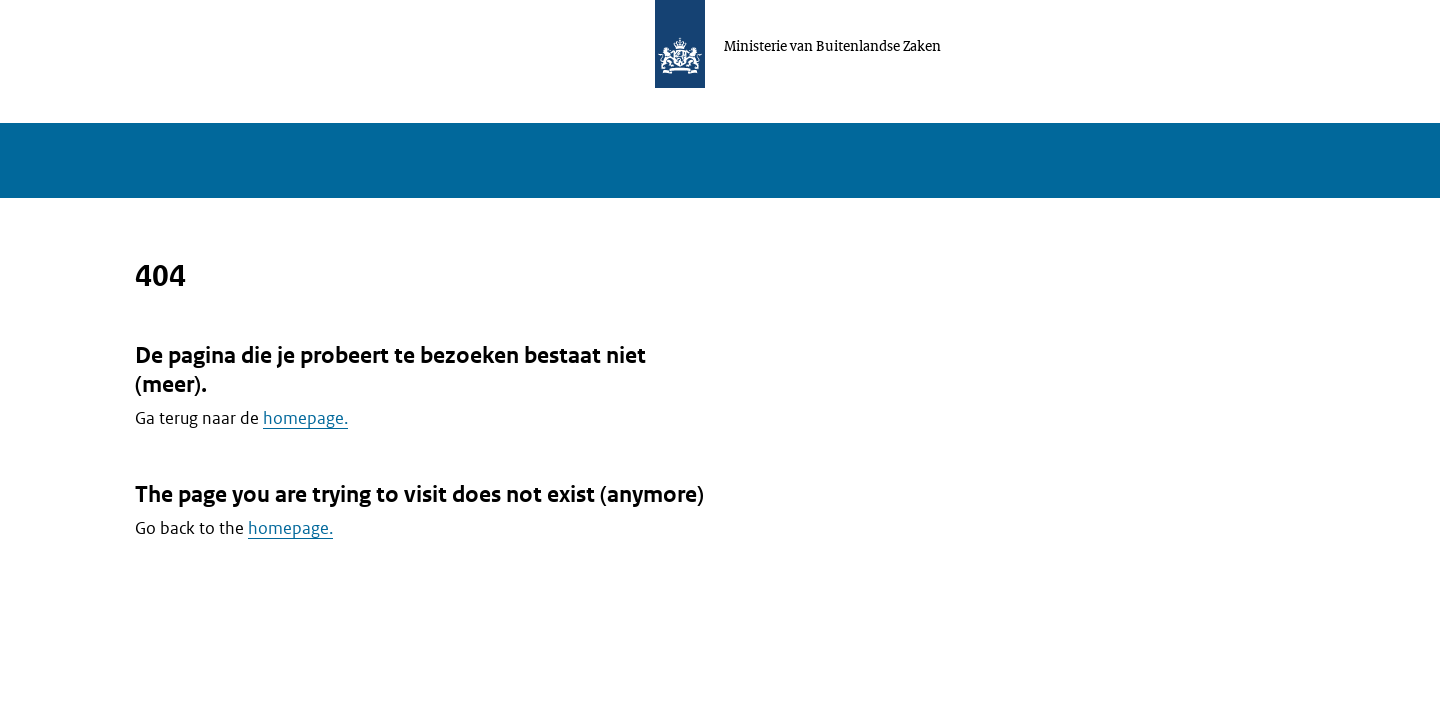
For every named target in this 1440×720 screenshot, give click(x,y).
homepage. (305, 418)
